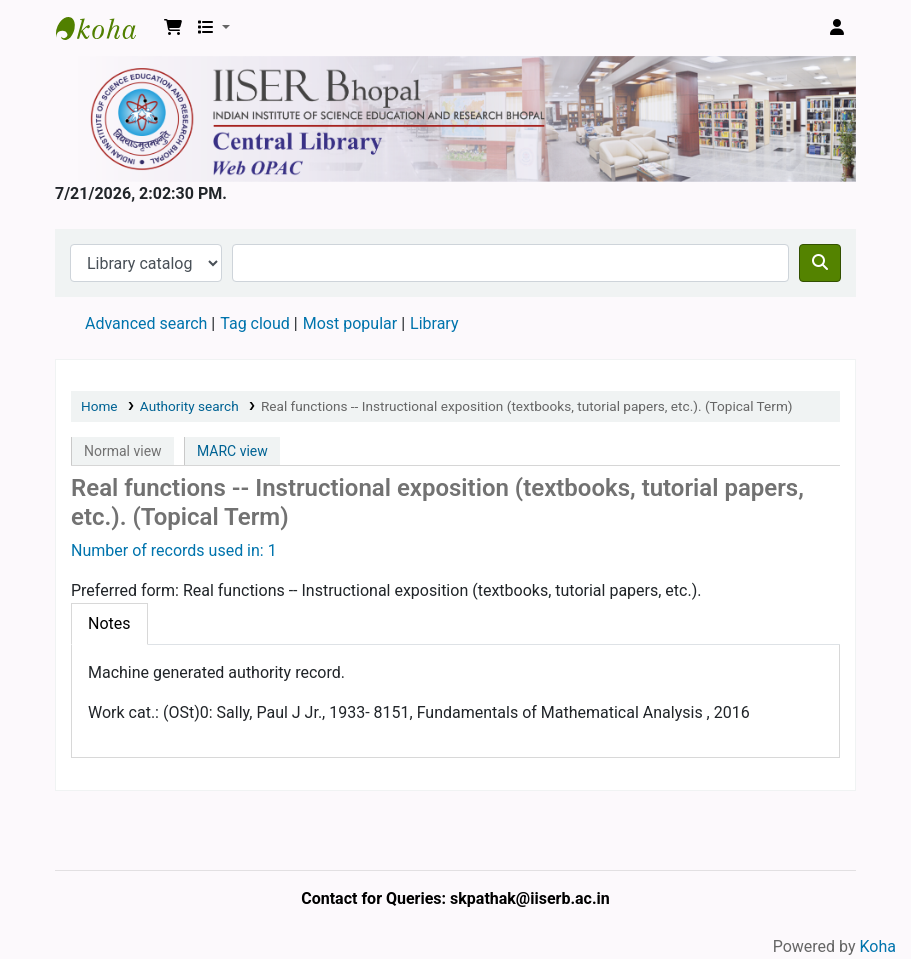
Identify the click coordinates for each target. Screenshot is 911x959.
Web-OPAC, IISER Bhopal (106, 28)
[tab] (109, 624)
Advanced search (146, 323)
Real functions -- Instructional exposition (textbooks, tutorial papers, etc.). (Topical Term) (527, 406)
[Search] (820, 263)
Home (99, 406)
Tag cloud (255, 323)
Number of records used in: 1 (174, 550)
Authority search (189, 406)
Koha (878, 946)
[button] (173, 28)
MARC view (232, 451)
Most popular (350, 323)
